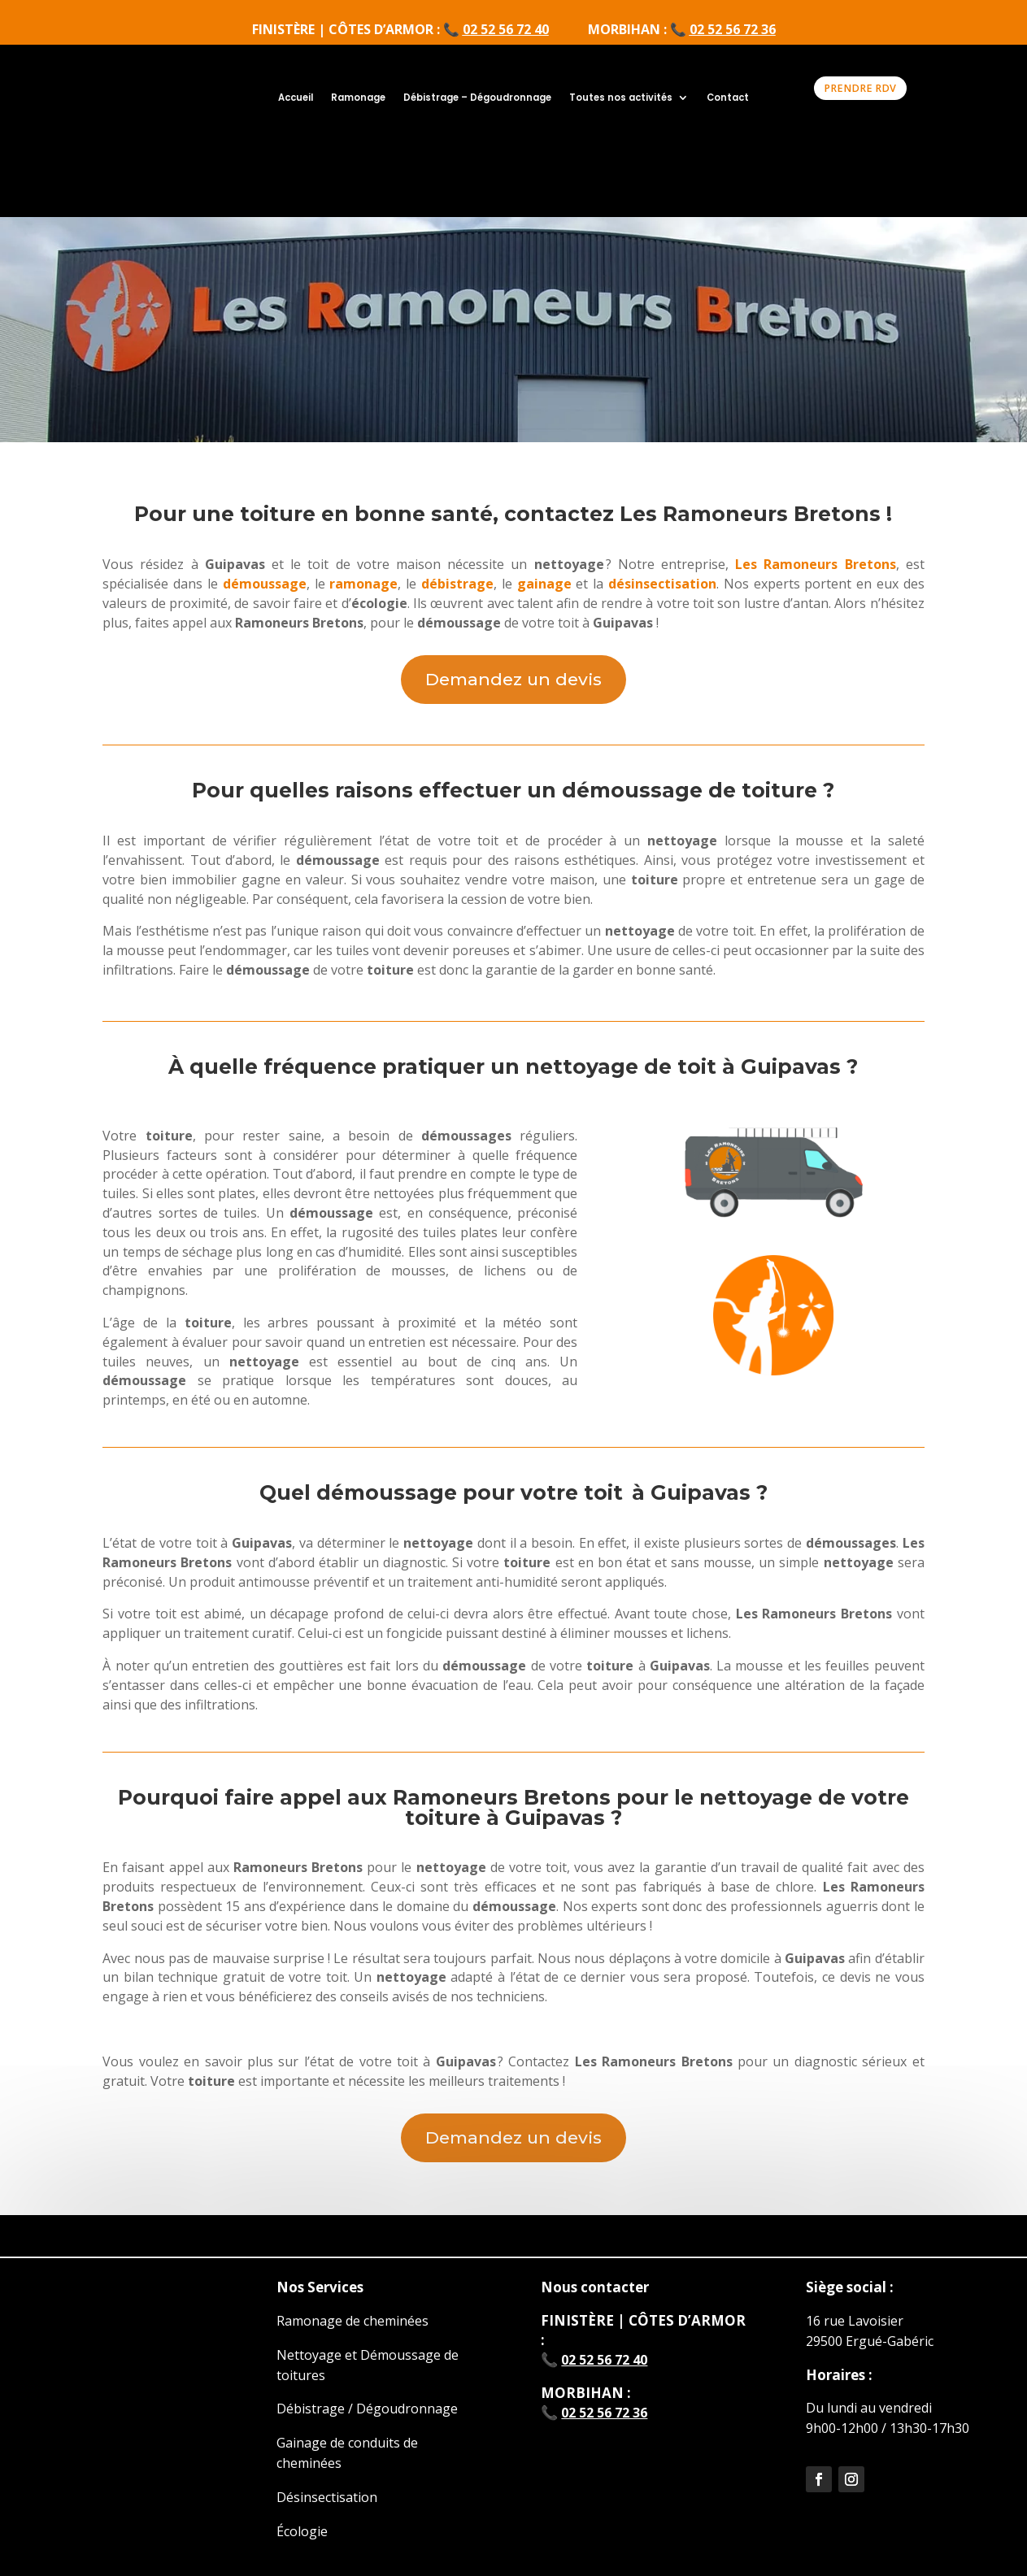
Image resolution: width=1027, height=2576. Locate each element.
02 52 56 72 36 (733, 29)
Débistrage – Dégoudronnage (477, 98)
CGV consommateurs (324, 2545)
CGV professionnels (456, 2545)
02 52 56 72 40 (506, 29)
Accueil (295, 98)
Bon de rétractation (584, 2545)
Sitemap (853, 2545)
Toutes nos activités (620, 98)
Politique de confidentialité (735, 2545)
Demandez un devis (513, 593)
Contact (728, 98)
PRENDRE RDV (860, 88)
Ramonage (358, 98)
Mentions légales (199, 2545)
